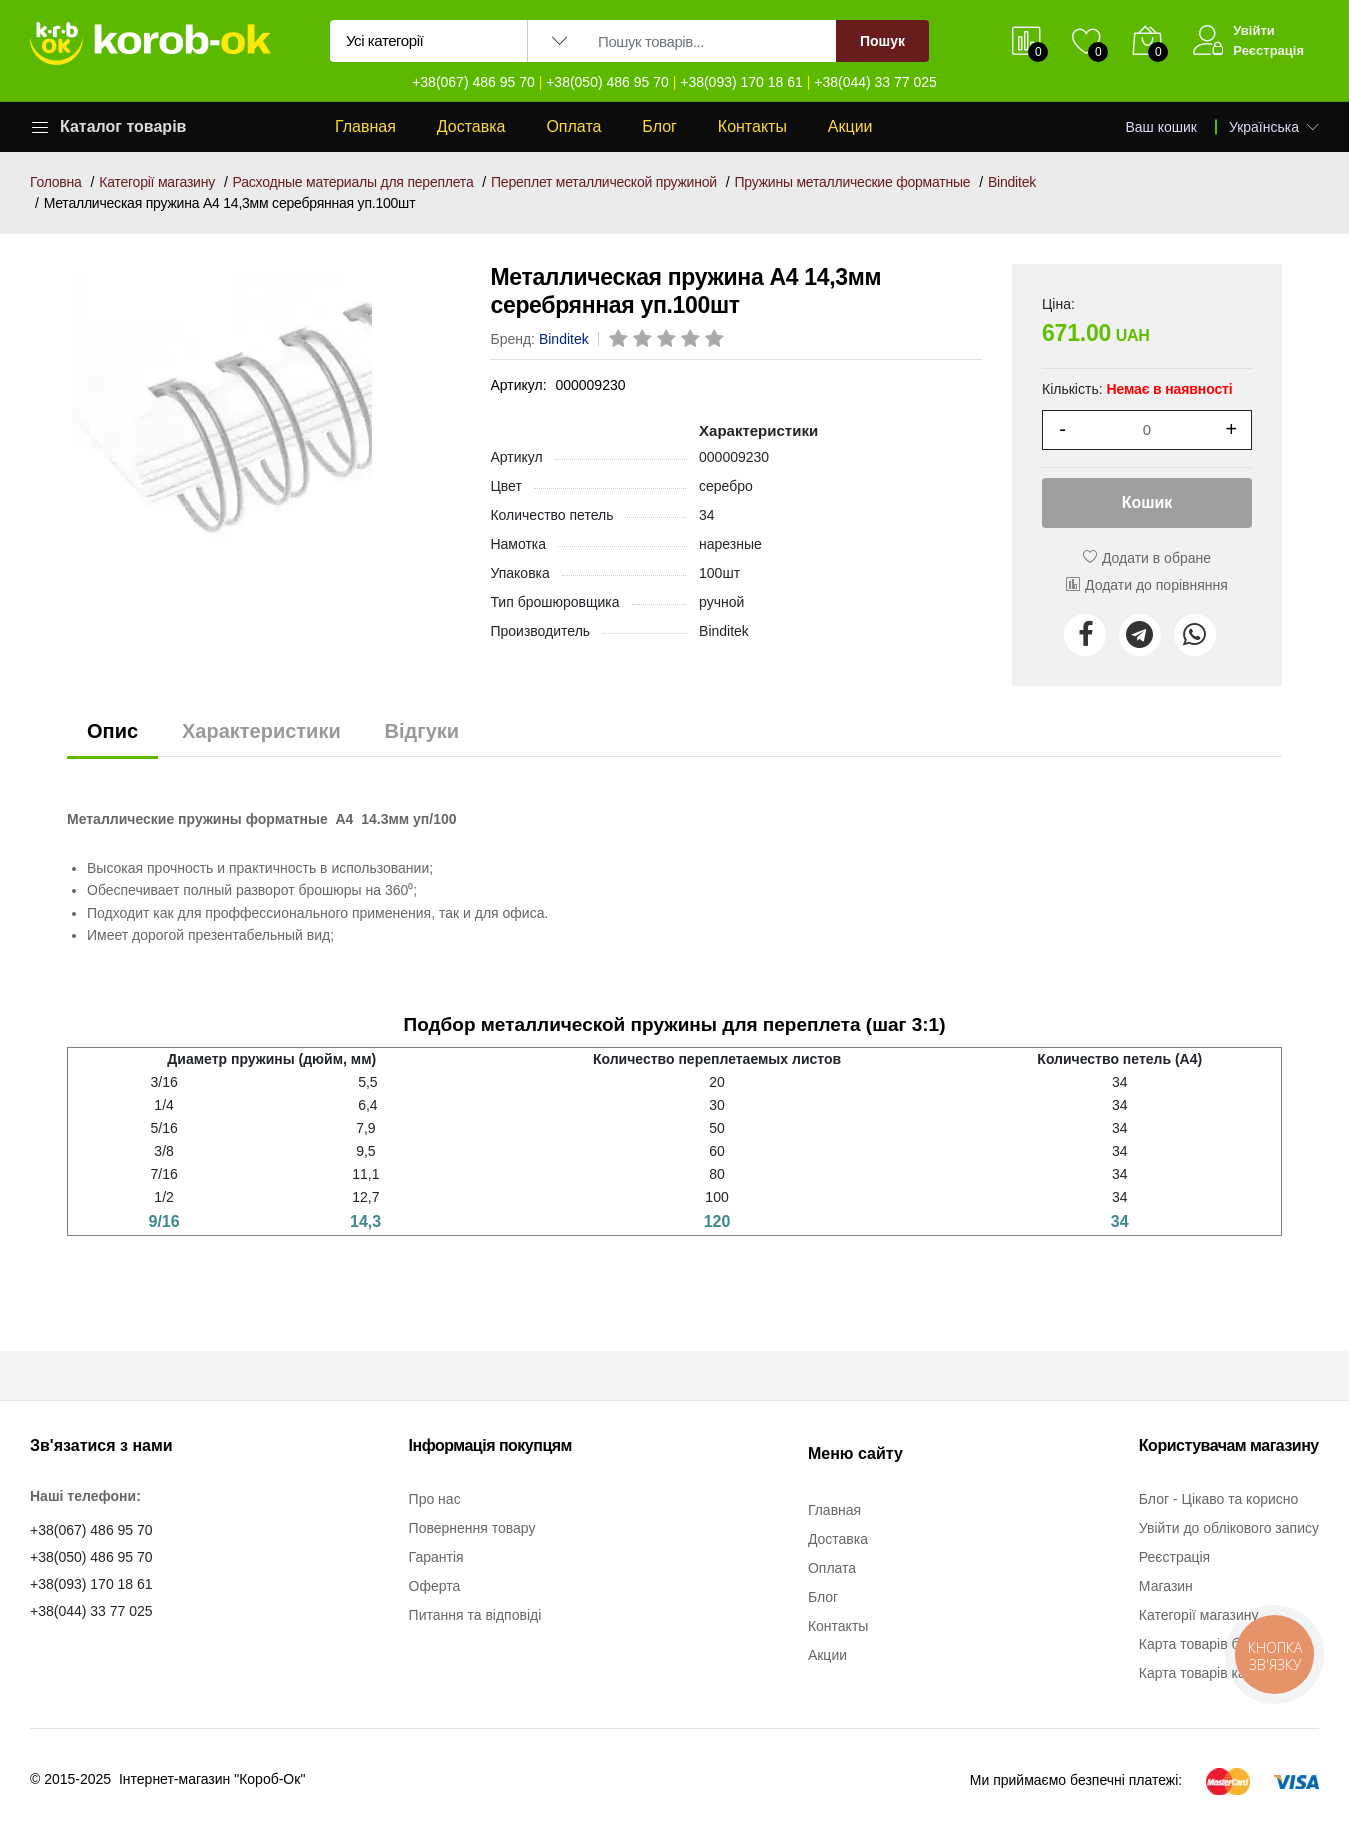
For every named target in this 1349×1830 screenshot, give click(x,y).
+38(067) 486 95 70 (473, 82)
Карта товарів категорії (1213, 1673)
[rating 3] (668, 340)
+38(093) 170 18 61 (741, 82)
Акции (850, 126)
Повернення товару (472, 1528)
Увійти (1254, 30)
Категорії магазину (157, 182)
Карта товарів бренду (1208, 1644)
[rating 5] (716, 340)
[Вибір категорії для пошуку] (429, 41)
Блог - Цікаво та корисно (1218, 1499)
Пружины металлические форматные (852, 182)
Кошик (1147, 502)
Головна (56, 182)
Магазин (1166, 1586)
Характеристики (261, 731)
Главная (365, 126)
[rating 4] (692, 340)
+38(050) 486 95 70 (607, 82)
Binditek (1012, 182)
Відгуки (422, 731)
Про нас (435, 1499)
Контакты (752, 126)
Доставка (471, 126)
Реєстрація (1268, 50)
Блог (659, 126)
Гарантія (436, 1557)
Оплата (573, 126)
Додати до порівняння (1147, 585)
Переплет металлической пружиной (604, 182)
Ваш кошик (1162, 127)
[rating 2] (644, 340)
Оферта (435, 1586)
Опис (112, 731)
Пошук (882, 41)
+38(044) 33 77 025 (875, 82)
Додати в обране (1147, 558)
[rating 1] (620, 340)
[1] (1146, 430)
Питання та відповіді (475, 1615)
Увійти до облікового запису (1229, 1528)
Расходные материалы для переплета (353, 182)
